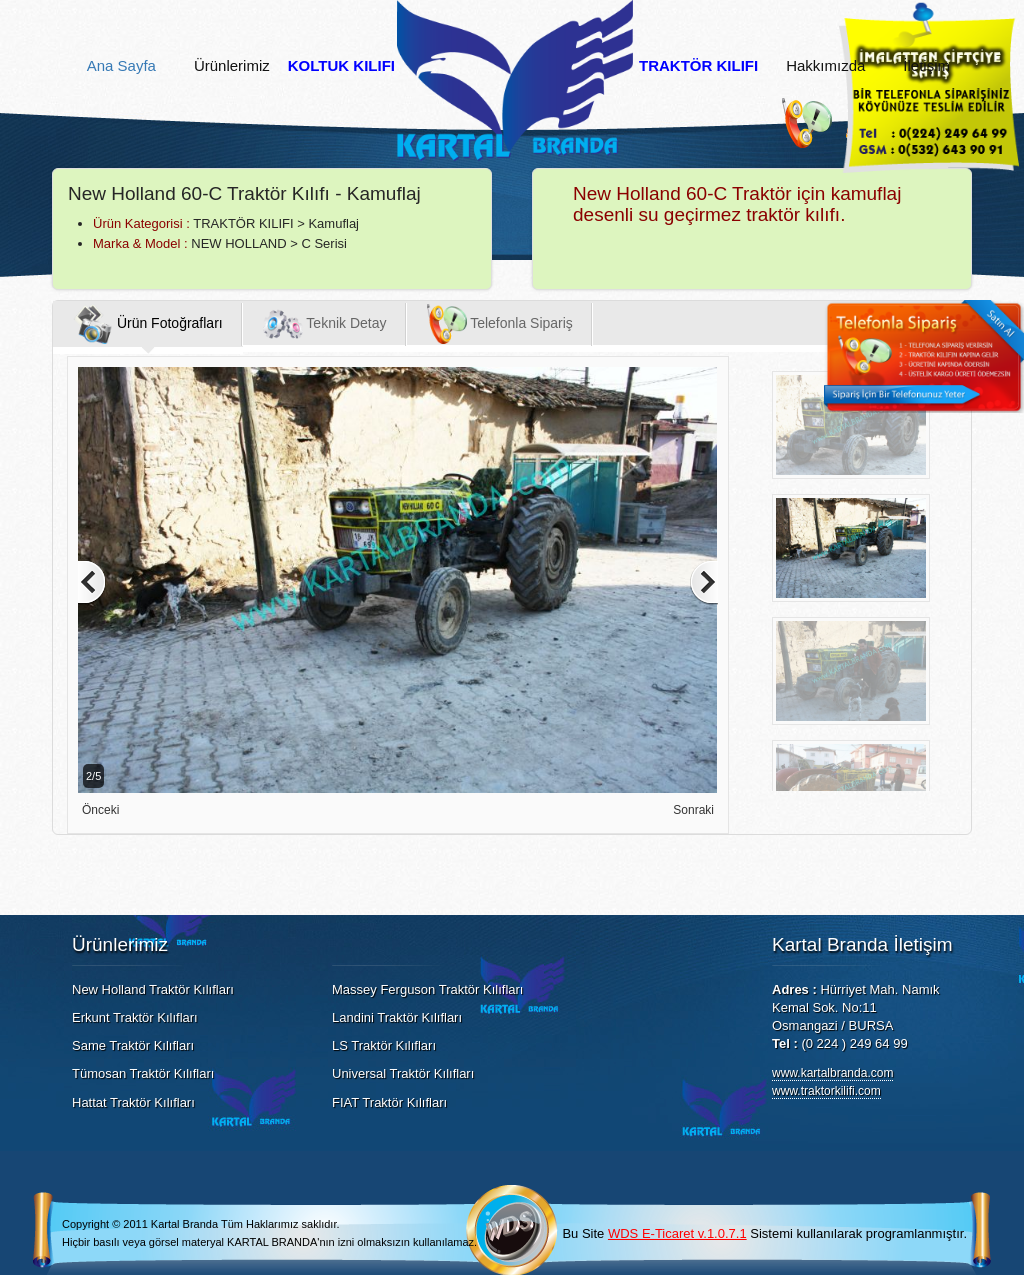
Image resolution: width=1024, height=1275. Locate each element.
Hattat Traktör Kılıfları (133, 1102)
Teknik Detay (325, 324)
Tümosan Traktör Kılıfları (143, 1073)
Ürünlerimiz (232, 66)
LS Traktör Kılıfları (384, 1045)
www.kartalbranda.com (832, 1073)
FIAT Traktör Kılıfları (389, 1102)
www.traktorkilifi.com (826, 1091)
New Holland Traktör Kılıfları (153, 989)
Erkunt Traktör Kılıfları (135, 1017)
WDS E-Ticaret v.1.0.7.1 (677, 1233)
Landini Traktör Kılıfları (397, 1017)
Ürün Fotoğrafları (148, 324)
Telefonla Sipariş (500, 324)
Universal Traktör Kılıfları (403, 1073)
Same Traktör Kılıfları (133, 1045)
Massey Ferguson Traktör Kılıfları (427, 989)
